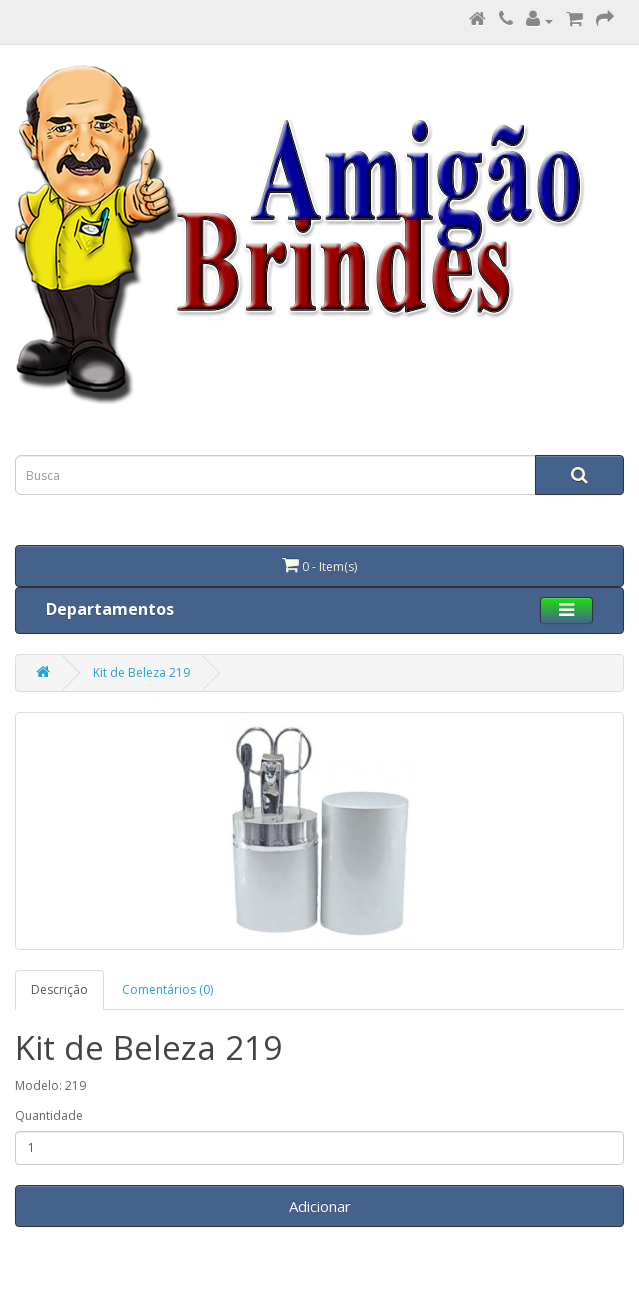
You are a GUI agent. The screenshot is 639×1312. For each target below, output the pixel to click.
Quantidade (49, 1115)
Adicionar (320, 1206)
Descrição (59, 989)
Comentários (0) (167, 989)
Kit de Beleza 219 (141, 672)
